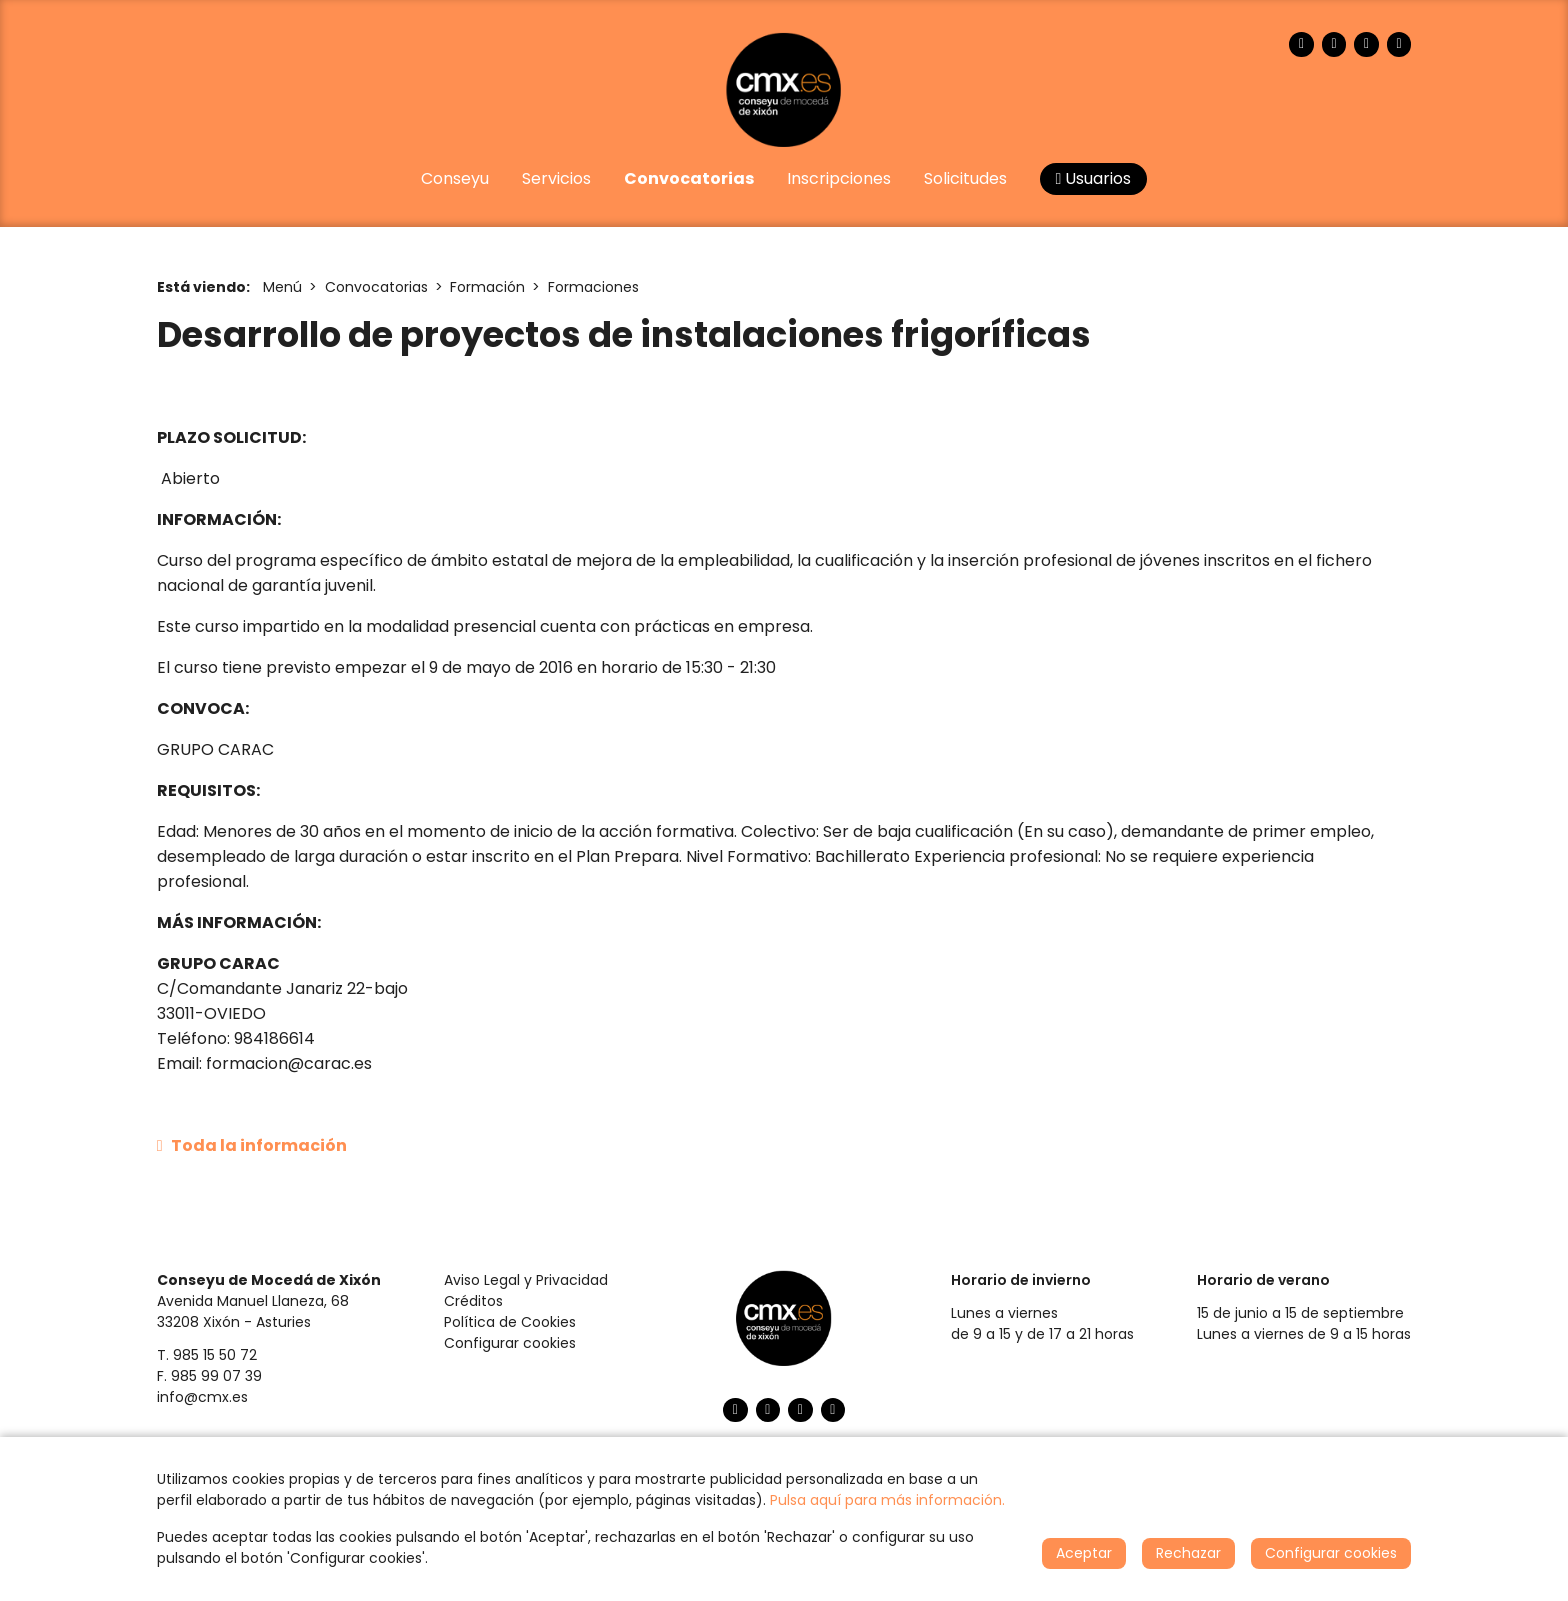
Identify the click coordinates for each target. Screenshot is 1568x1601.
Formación (487, 287)
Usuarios (1094, 178)
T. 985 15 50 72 (207, 1355)
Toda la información (252, 1145)
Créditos (473, 1301)
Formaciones (593, 287)
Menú (282, 287)
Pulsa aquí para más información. (887, 1500)
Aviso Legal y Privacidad (526, 1280)
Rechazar (1188, 1553)
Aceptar (1084, 1553)
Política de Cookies (510, 1322)
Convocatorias (376, 287)
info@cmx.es (202, 1397)
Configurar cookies (510, 1343)
